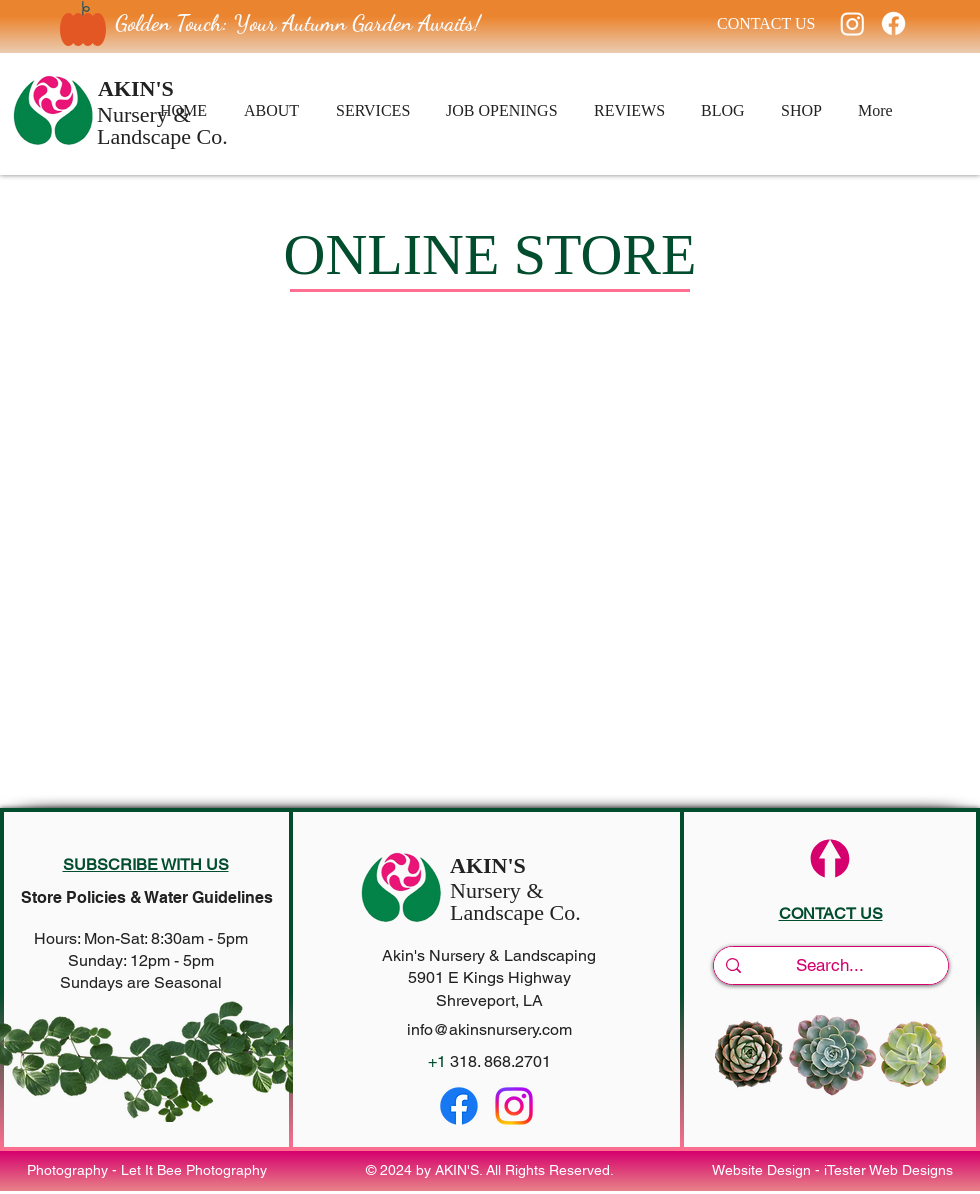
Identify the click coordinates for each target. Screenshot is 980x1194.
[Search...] (829, 966)
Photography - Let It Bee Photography (147, 1170)
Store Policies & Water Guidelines (147, 897)
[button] (146, 864)
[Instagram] (852, 23)
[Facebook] (893, 23)
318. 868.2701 (500, 1061)
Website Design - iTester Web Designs (832, 1170)
